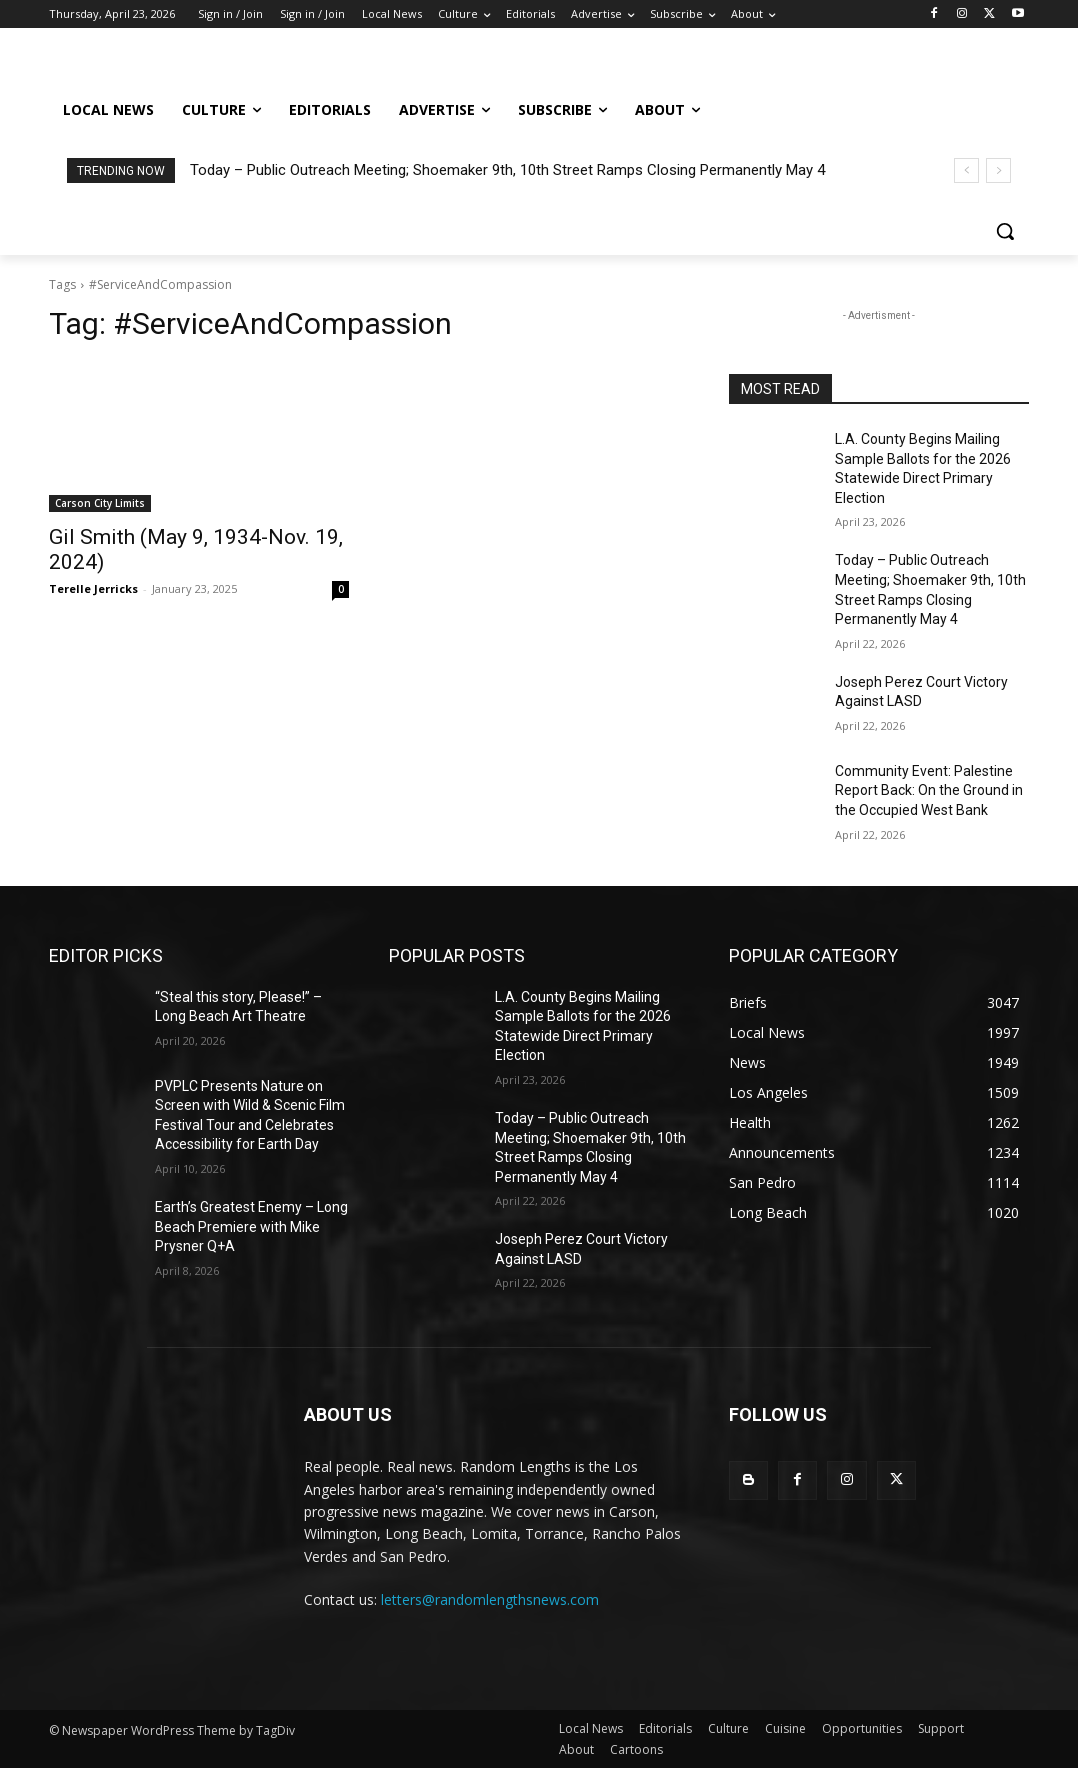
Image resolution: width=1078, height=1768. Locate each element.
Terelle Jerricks (93, 588)
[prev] (966, 170)
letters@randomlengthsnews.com (490, 1599)
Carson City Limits (100, 503)
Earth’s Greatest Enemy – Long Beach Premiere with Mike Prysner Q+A (251, 1226)
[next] (998, 170)
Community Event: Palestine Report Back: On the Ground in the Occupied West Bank (929, 790)
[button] (1005, 231)
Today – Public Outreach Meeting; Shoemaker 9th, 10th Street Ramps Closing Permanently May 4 (507, 170)
